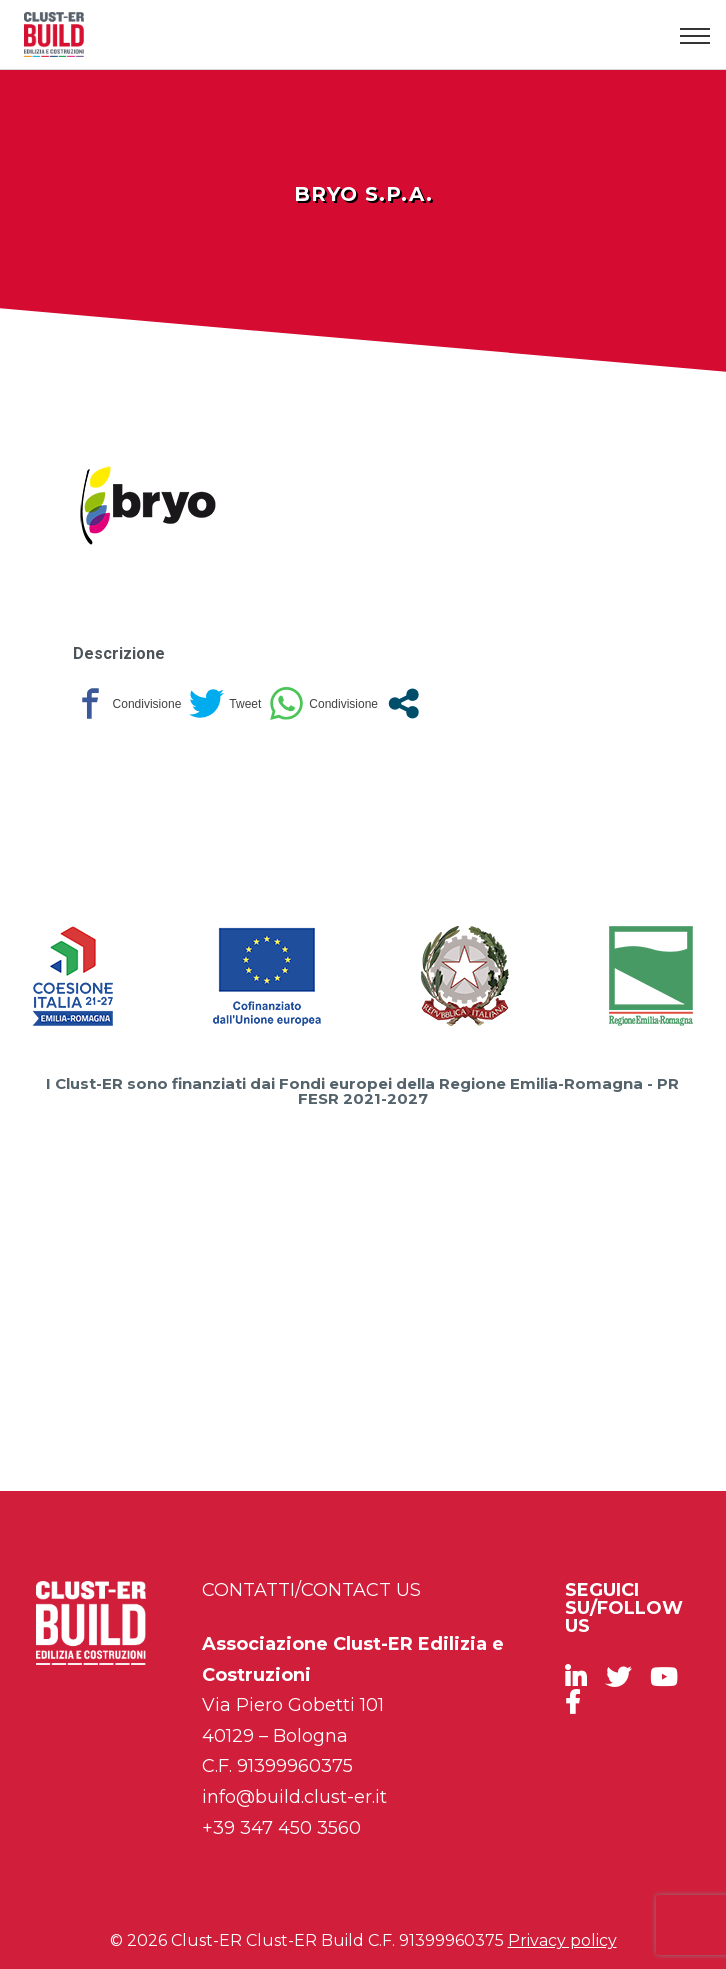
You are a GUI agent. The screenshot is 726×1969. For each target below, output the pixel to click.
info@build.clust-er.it (294, 1797)
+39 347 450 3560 (281, 1828)
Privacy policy (562, 1940)
